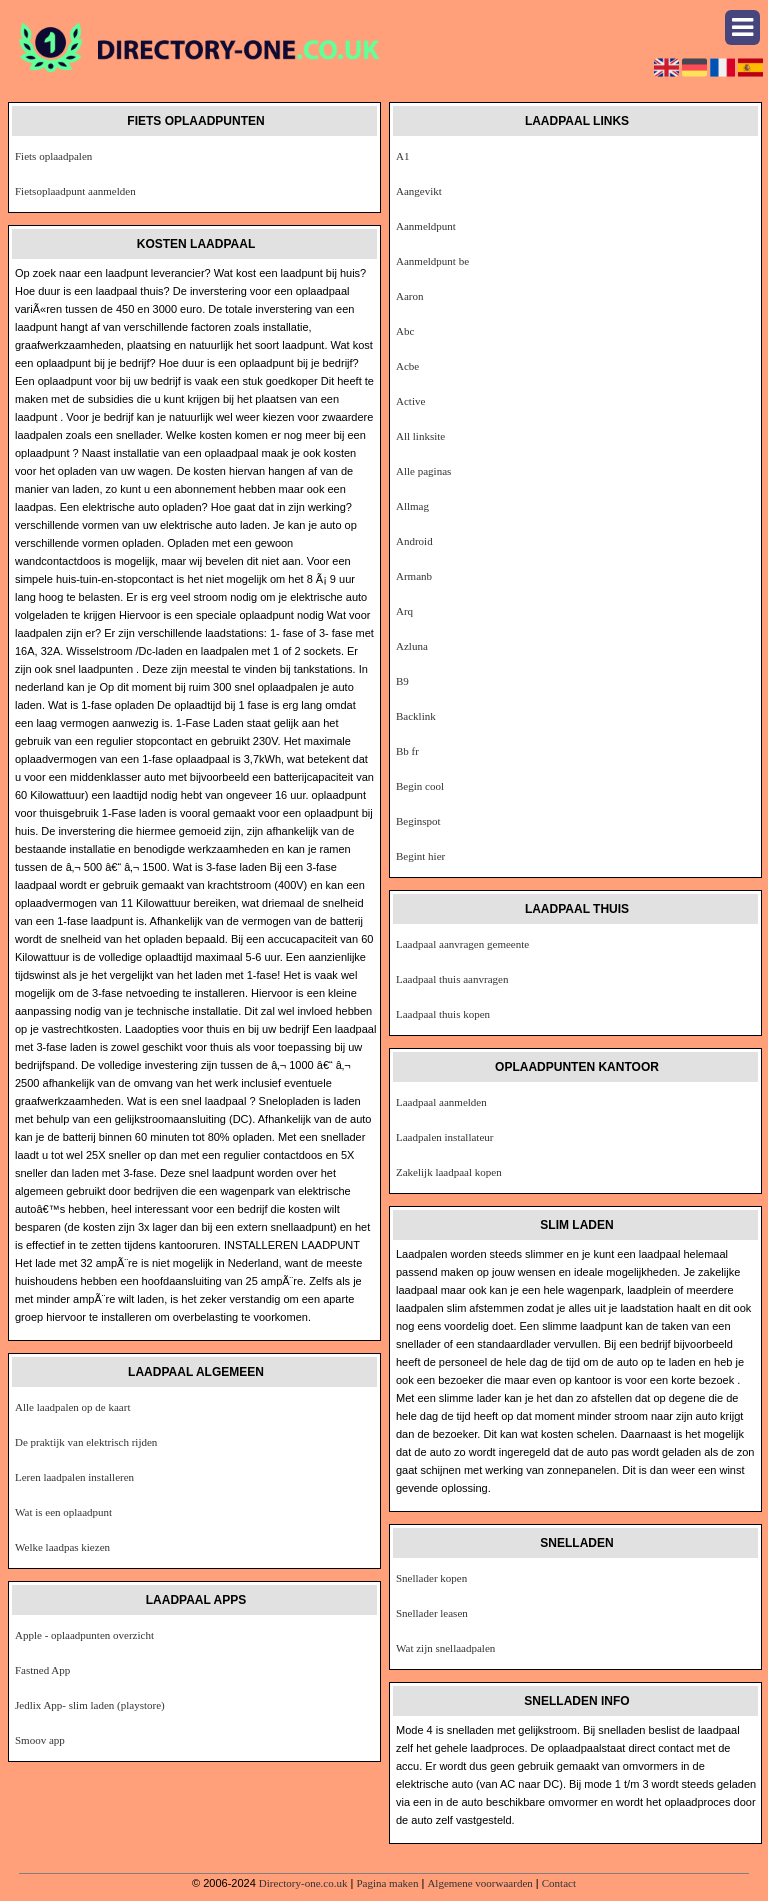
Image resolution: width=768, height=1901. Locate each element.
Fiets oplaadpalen (53, 156)
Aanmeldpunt (426, 226)
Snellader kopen (431, 1578)
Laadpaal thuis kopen (443, 1014)
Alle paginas (423, 471)
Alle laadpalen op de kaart (72, 1407)
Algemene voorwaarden (479, 1883)
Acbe (407, 366)
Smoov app (40, 1740)
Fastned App (42, 1670)
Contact (559, 1883)
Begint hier (420, 856)
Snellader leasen (432, 1613)
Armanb (414, 576)
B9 (402, 681)
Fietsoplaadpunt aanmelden (75, 191)
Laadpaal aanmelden (441, 1102)
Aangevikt (419, 191)
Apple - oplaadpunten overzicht (84, 1635)
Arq (404, 611)
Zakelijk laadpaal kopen (449, 1172)
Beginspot (418, 821)
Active (410, 401)
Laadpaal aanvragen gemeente (462, 944)
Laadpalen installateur (444, 1137)
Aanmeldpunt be (432, 261)
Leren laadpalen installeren (74, 1477)
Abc (405, 331)
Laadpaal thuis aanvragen (452, 979)
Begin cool (420, 786)
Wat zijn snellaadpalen (445, 1648)
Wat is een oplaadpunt (63, 1512)
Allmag (412, 506)
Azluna (412, 646)
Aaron (410, 296)
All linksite (420, 436)
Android (414, 541)
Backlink (416, 716)
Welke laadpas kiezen (62, 1547)
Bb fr (407, 751)
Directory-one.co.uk (303, 1883)
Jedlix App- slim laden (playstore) (90, 1705)
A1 (402, 156)
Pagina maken (387, 1883)
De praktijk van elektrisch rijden (86, 1442)
